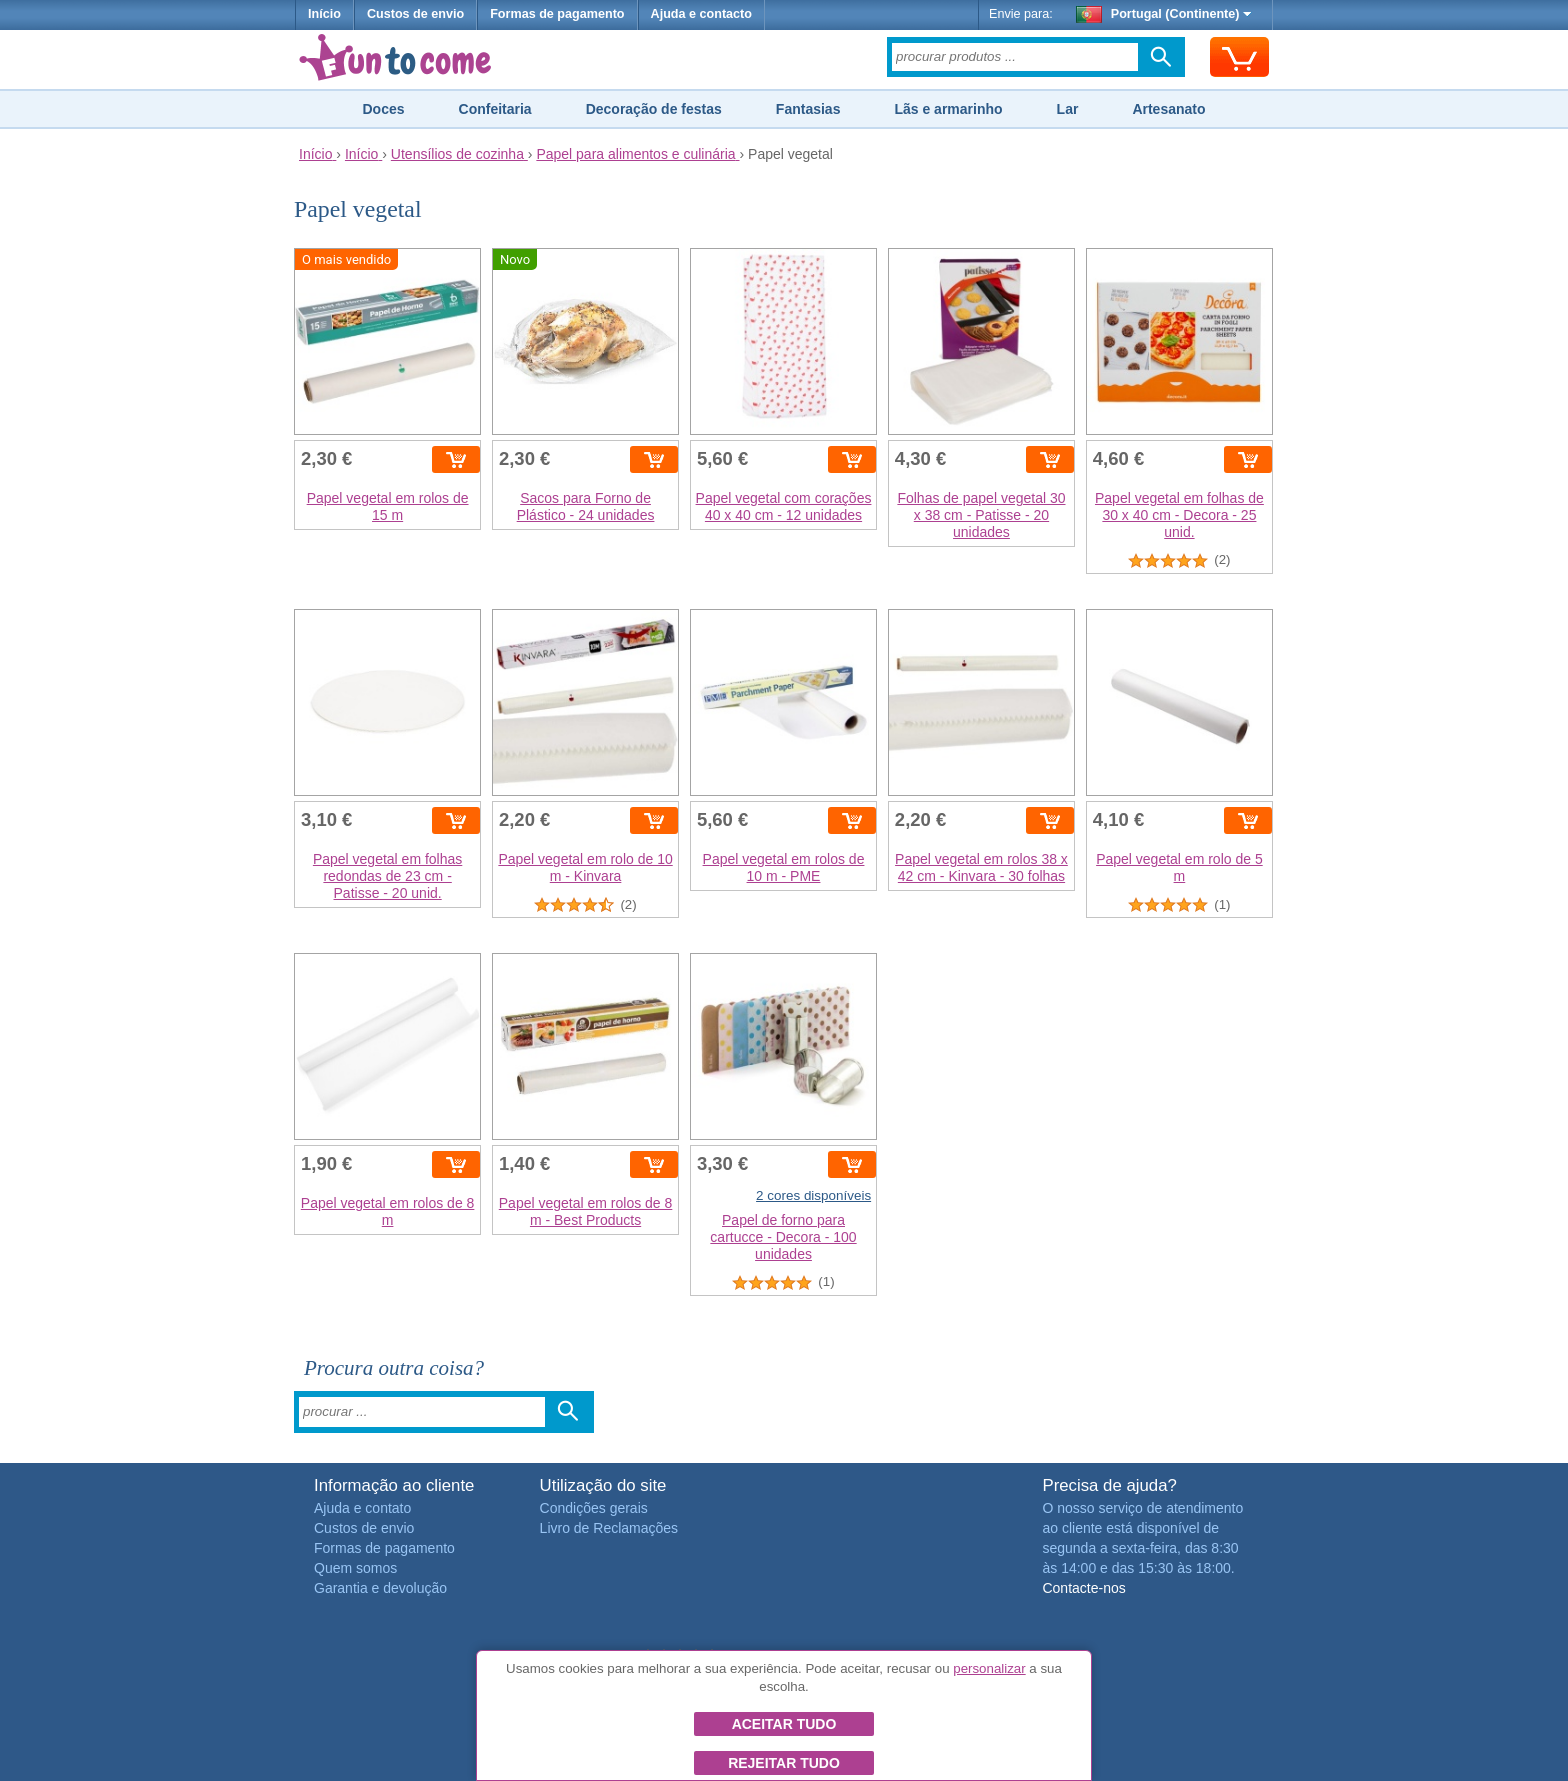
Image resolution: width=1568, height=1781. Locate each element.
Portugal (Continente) (1164, 14)
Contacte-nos (1083, 1588)
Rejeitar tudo (784, 1763)
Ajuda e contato (362, 1508)
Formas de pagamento (557, 14)
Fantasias (808, 109)
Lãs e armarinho (948, 109)
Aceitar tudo (784, 1724)
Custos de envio (415, 14)
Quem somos (355, 1568)
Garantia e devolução (380, 1588)
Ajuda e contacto (701, 14)
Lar (1068, 109)
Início (324, 14)
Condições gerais (594, 1508)
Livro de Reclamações (609, 1528)
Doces (383, 109)
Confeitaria (495, 109)
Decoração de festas (654, 109)
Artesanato (1168, 109)
